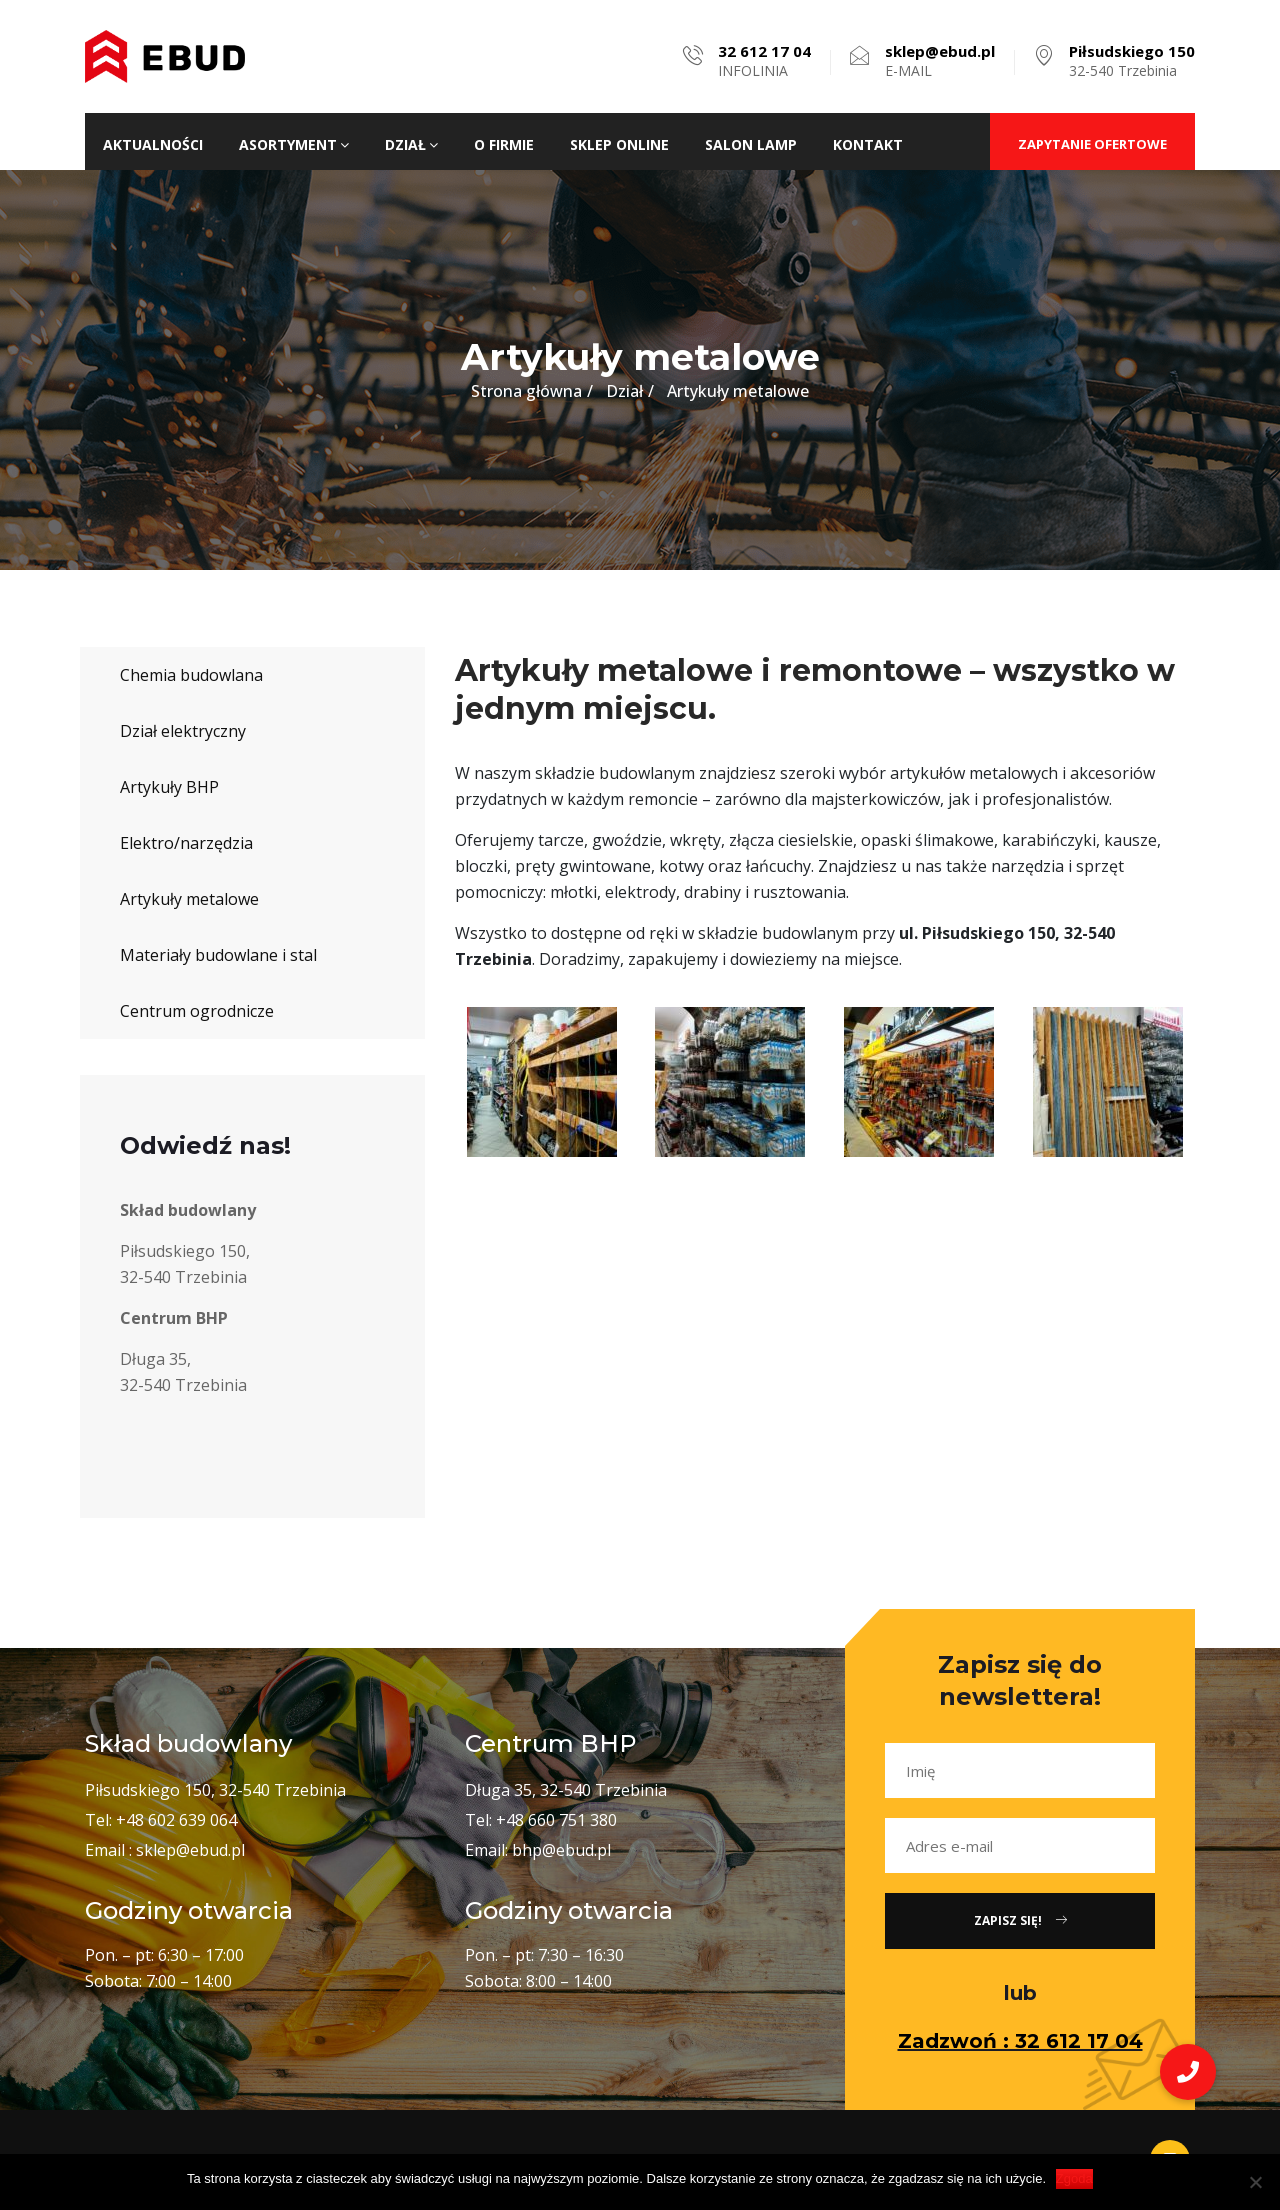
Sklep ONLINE (619, 144)
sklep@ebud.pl (190, 1850)
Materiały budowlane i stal (218, 955)
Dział (411, 144)
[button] (1188, 2072)
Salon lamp (751, 144)
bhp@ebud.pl (561, 1850)
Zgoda (1074, 2178)
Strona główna (526, 391)
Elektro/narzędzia (186, 843)
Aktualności (153, 144)
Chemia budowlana (191, 675)
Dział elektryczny (183, 731)
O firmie (504, 144)
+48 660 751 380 (556, 1820)
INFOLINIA (764, 61)
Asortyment (294, 144)
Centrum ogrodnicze (197, 1011)
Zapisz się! (1020, 1920)
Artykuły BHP (169, 787)
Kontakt (868, 144)
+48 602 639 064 (176, 1820)
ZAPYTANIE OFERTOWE (1092, 144)
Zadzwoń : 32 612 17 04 (1020, 2041)
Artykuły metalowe (189, 899)
